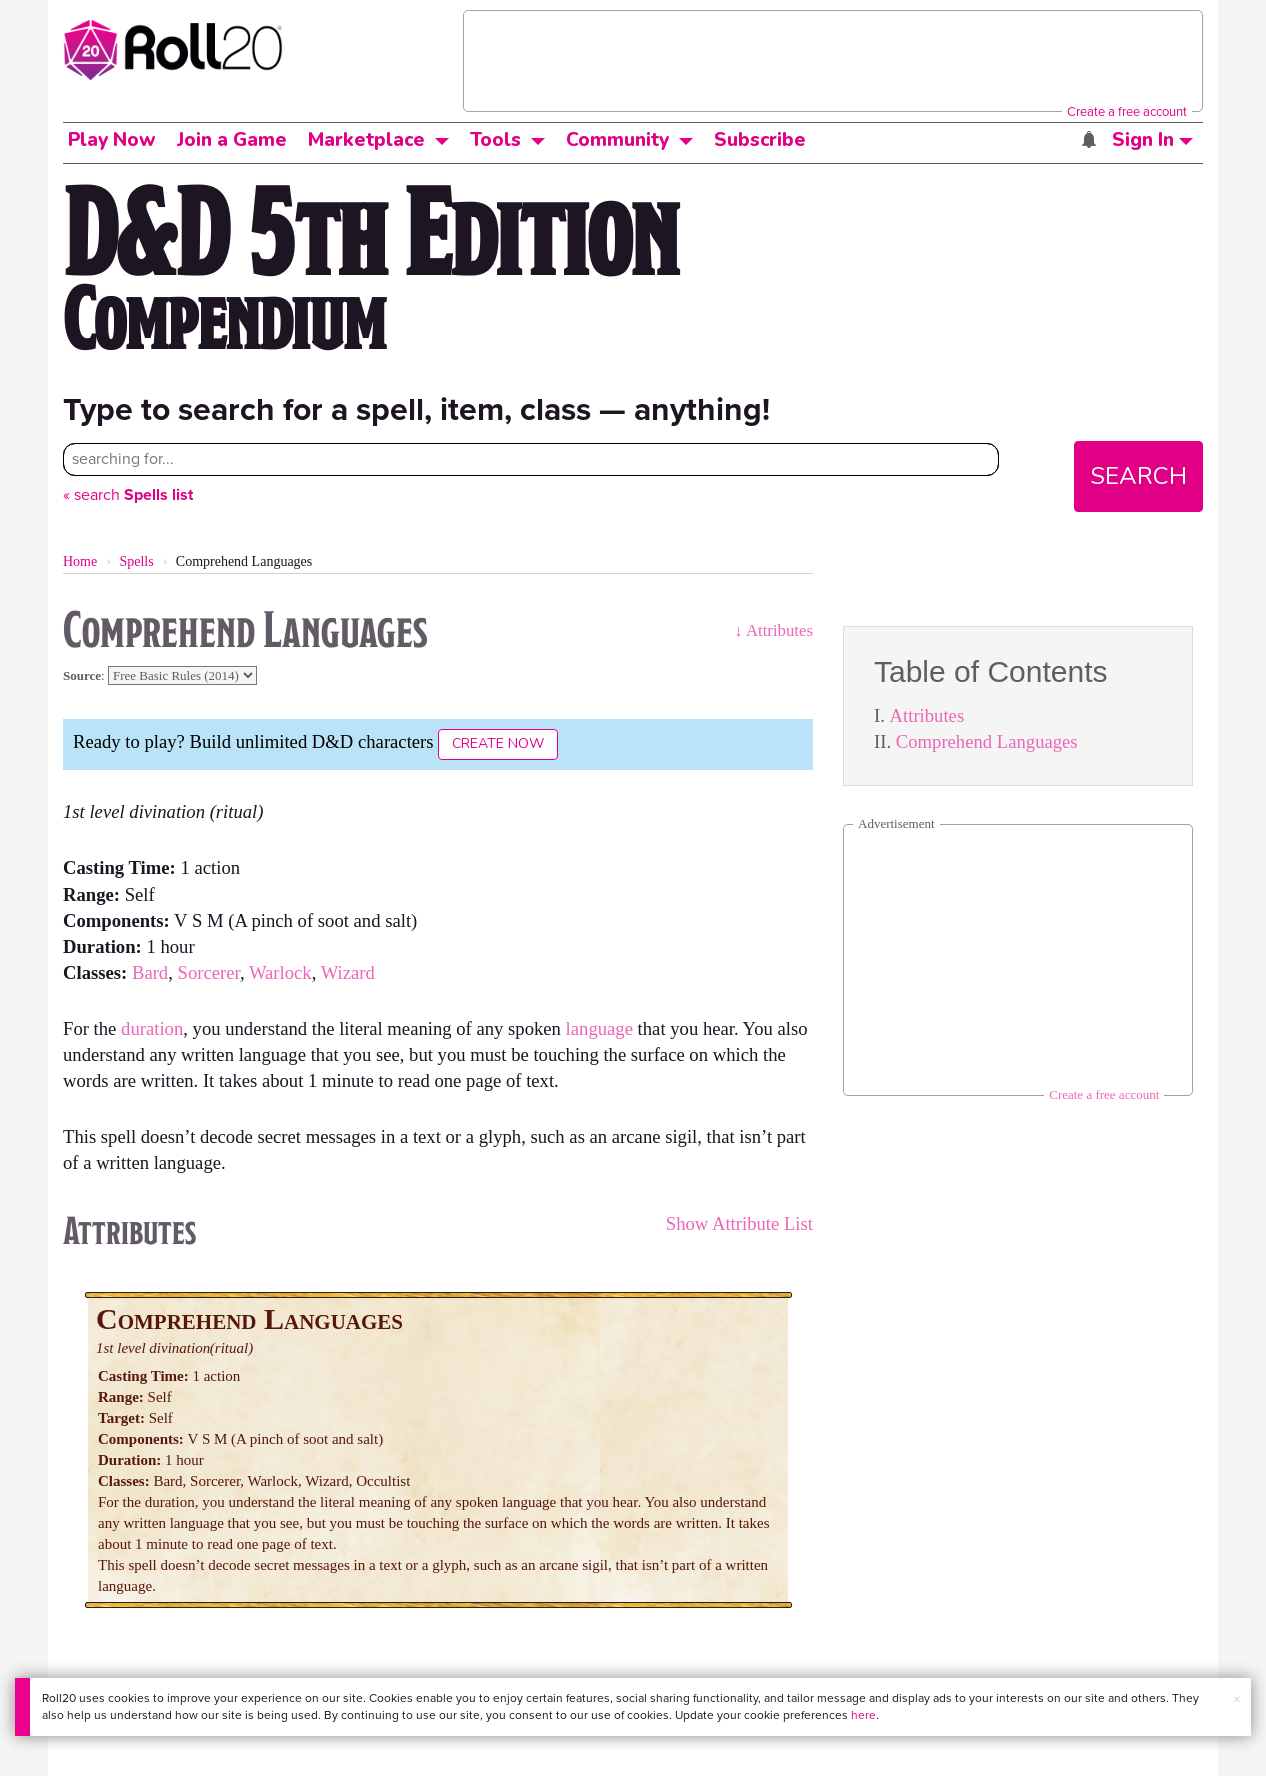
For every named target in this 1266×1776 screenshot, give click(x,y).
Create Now (498, 743)
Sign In (1152, 140)
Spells (136, 561)
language (599, 1028)
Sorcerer (209, 972)
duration (152, 1028)
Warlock (280, 972)
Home (80, 561)
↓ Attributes (773, 630)
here (863, 1715)
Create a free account (1127, 111)
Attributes (927, 715)
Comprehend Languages (987, 741)
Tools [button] (495, 140)
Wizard (348, 972)
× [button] (1237, 1699)
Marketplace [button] (366, 140)
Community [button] (617, 140)
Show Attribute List (739, 1223)
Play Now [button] (112, 140)
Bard (150, 972)
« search (128, 494)
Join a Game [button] (232, 140)
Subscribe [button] (760, 140)
